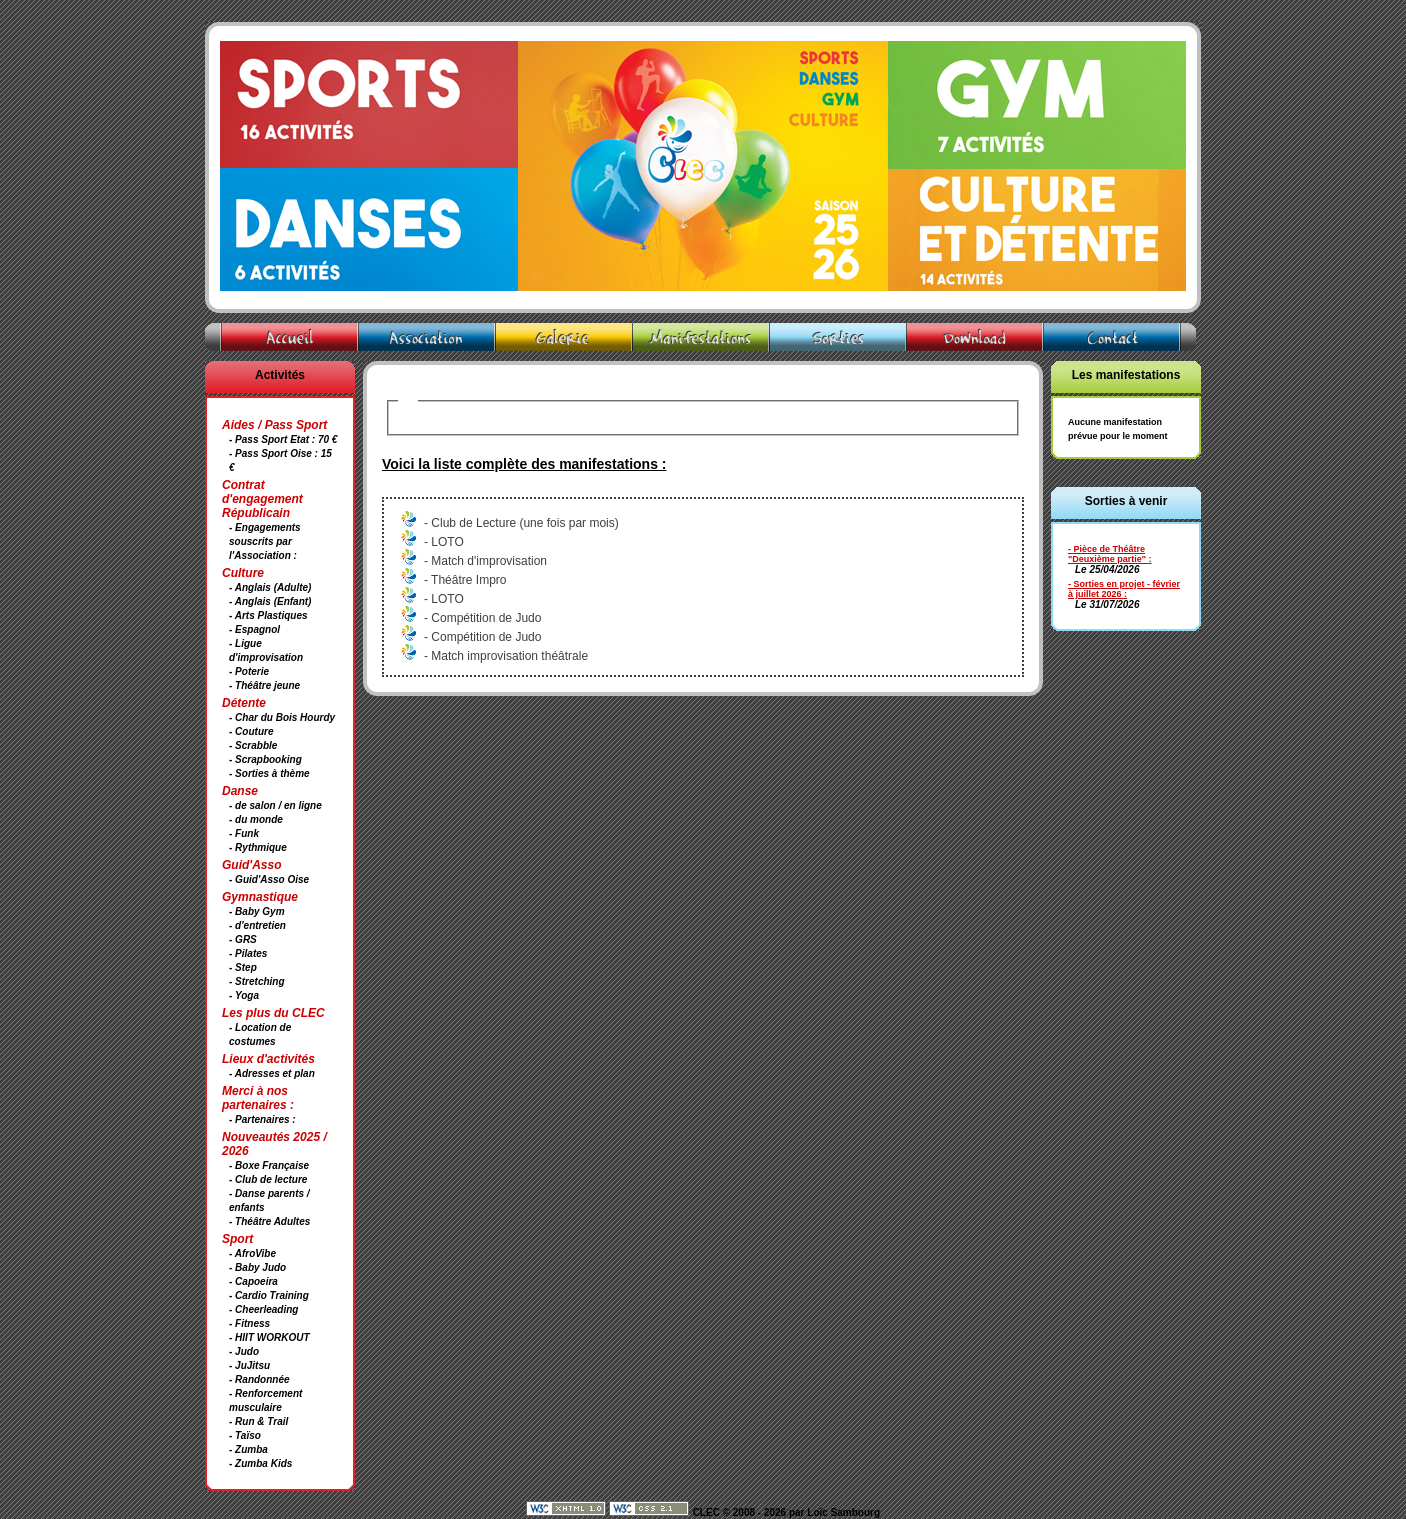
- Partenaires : (262, 1119)
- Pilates (248, 953)
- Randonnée (259, 1379)
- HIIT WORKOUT (269, 1337)
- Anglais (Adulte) (270, 587)
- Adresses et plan (272, 1073)
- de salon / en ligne (275, 805)
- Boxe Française (269, 1165)
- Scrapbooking (265, 759)
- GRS (243, 939)
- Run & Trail (258, 1421)
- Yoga (244, 995)
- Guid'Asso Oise (269, 879)
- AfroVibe (252, 1253)
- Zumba (248, 1449)
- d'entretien (257, 925)
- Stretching (257, 981)
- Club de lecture (268, 1179)
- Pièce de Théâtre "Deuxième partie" (1107, 554)
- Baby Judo (257, 1267)
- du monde (256, 819)
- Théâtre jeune (264, 685)
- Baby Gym (257, 911)
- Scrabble (253, 745)
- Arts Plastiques (268, 615)
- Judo (244, 1351)
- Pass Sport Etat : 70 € (283, 439)
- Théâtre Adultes (269, 1221)
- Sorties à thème (269, 773)
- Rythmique (258, 847)
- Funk (244, 833)
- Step (243, 967)
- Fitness (249, 1323)
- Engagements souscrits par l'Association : (265, 541)
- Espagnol (254, 629)
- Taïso (245, 1435)
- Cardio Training (269, 1295)
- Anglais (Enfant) (270, 601)
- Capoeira (253, 1281)
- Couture (251, 731)
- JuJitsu (249, 1365)
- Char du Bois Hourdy (282, 717)
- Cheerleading (263, 1309)
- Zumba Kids (260, 1463)
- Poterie (249, 671)
